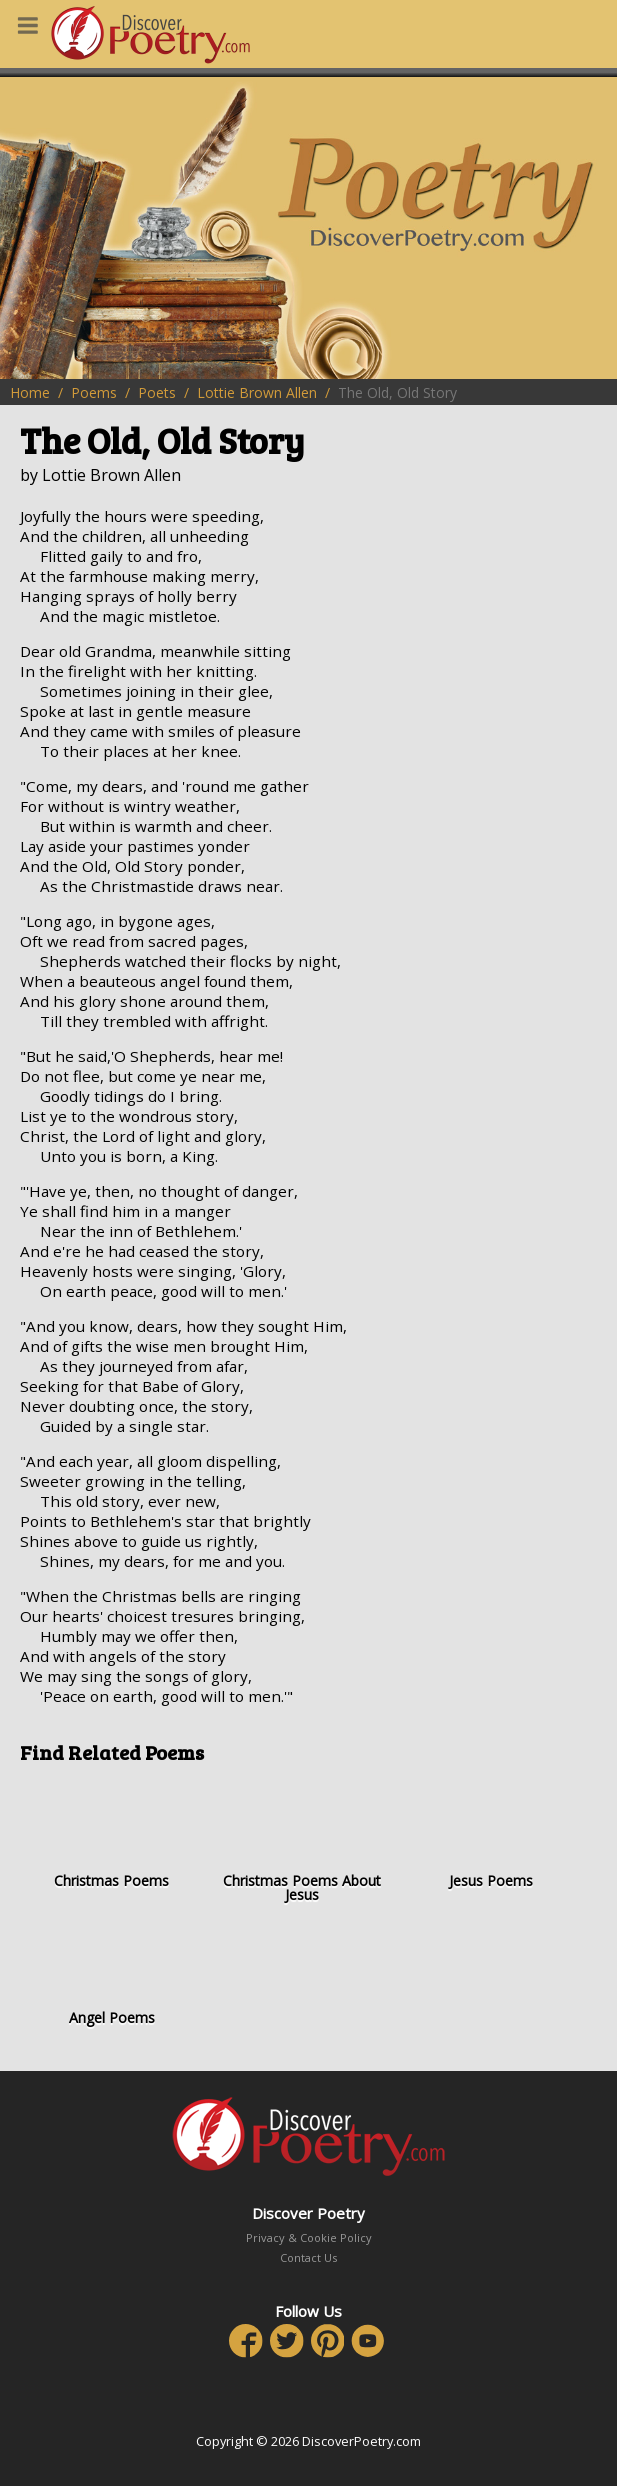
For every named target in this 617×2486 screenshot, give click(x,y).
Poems (94, 392)
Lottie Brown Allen (257, 392)
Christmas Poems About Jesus (302, 1841)
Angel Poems (112, 1970)
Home (30, 392)
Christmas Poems (112, 1834)
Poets (157, 392)
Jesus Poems (492, 1834)
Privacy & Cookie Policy (309, 2237)
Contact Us (308, 2257)
